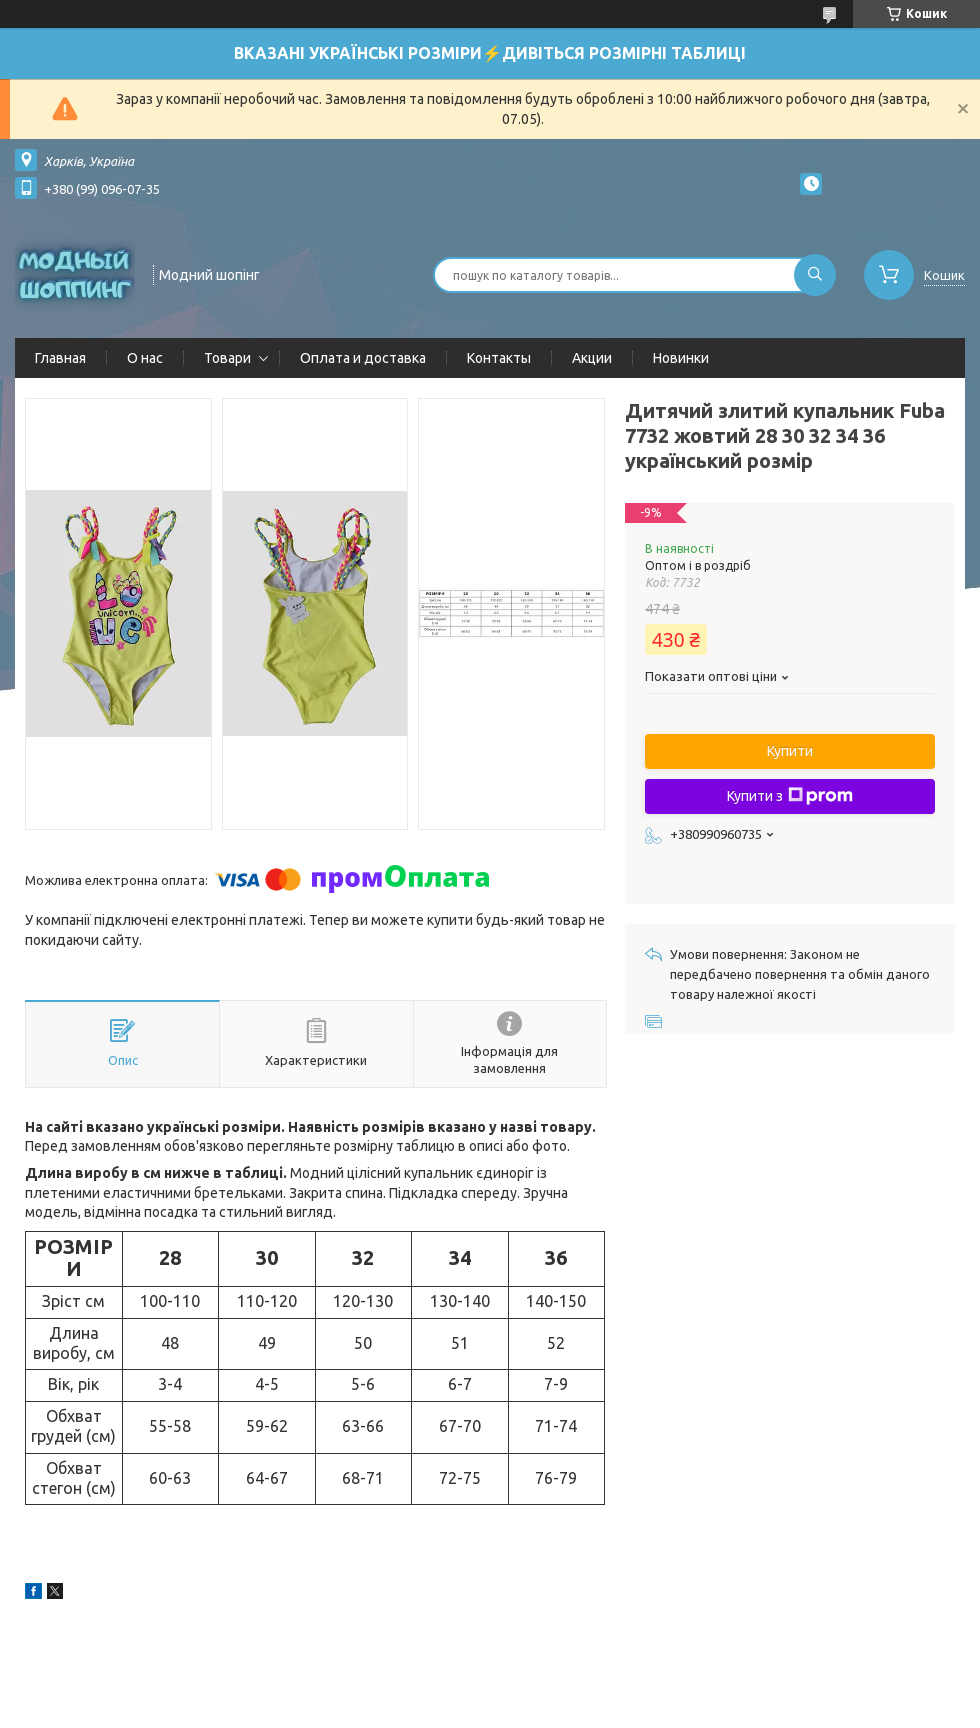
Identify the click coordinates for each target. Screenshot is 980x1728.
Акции (592, 358)
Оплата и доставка (363, 358)
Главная (60, 358)
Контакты (499, 358)
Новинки (681, 358)
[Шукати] (815, 275)
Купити (790, 751)
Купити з (790, 796)
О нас (145, 358)
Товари (227, 358)
